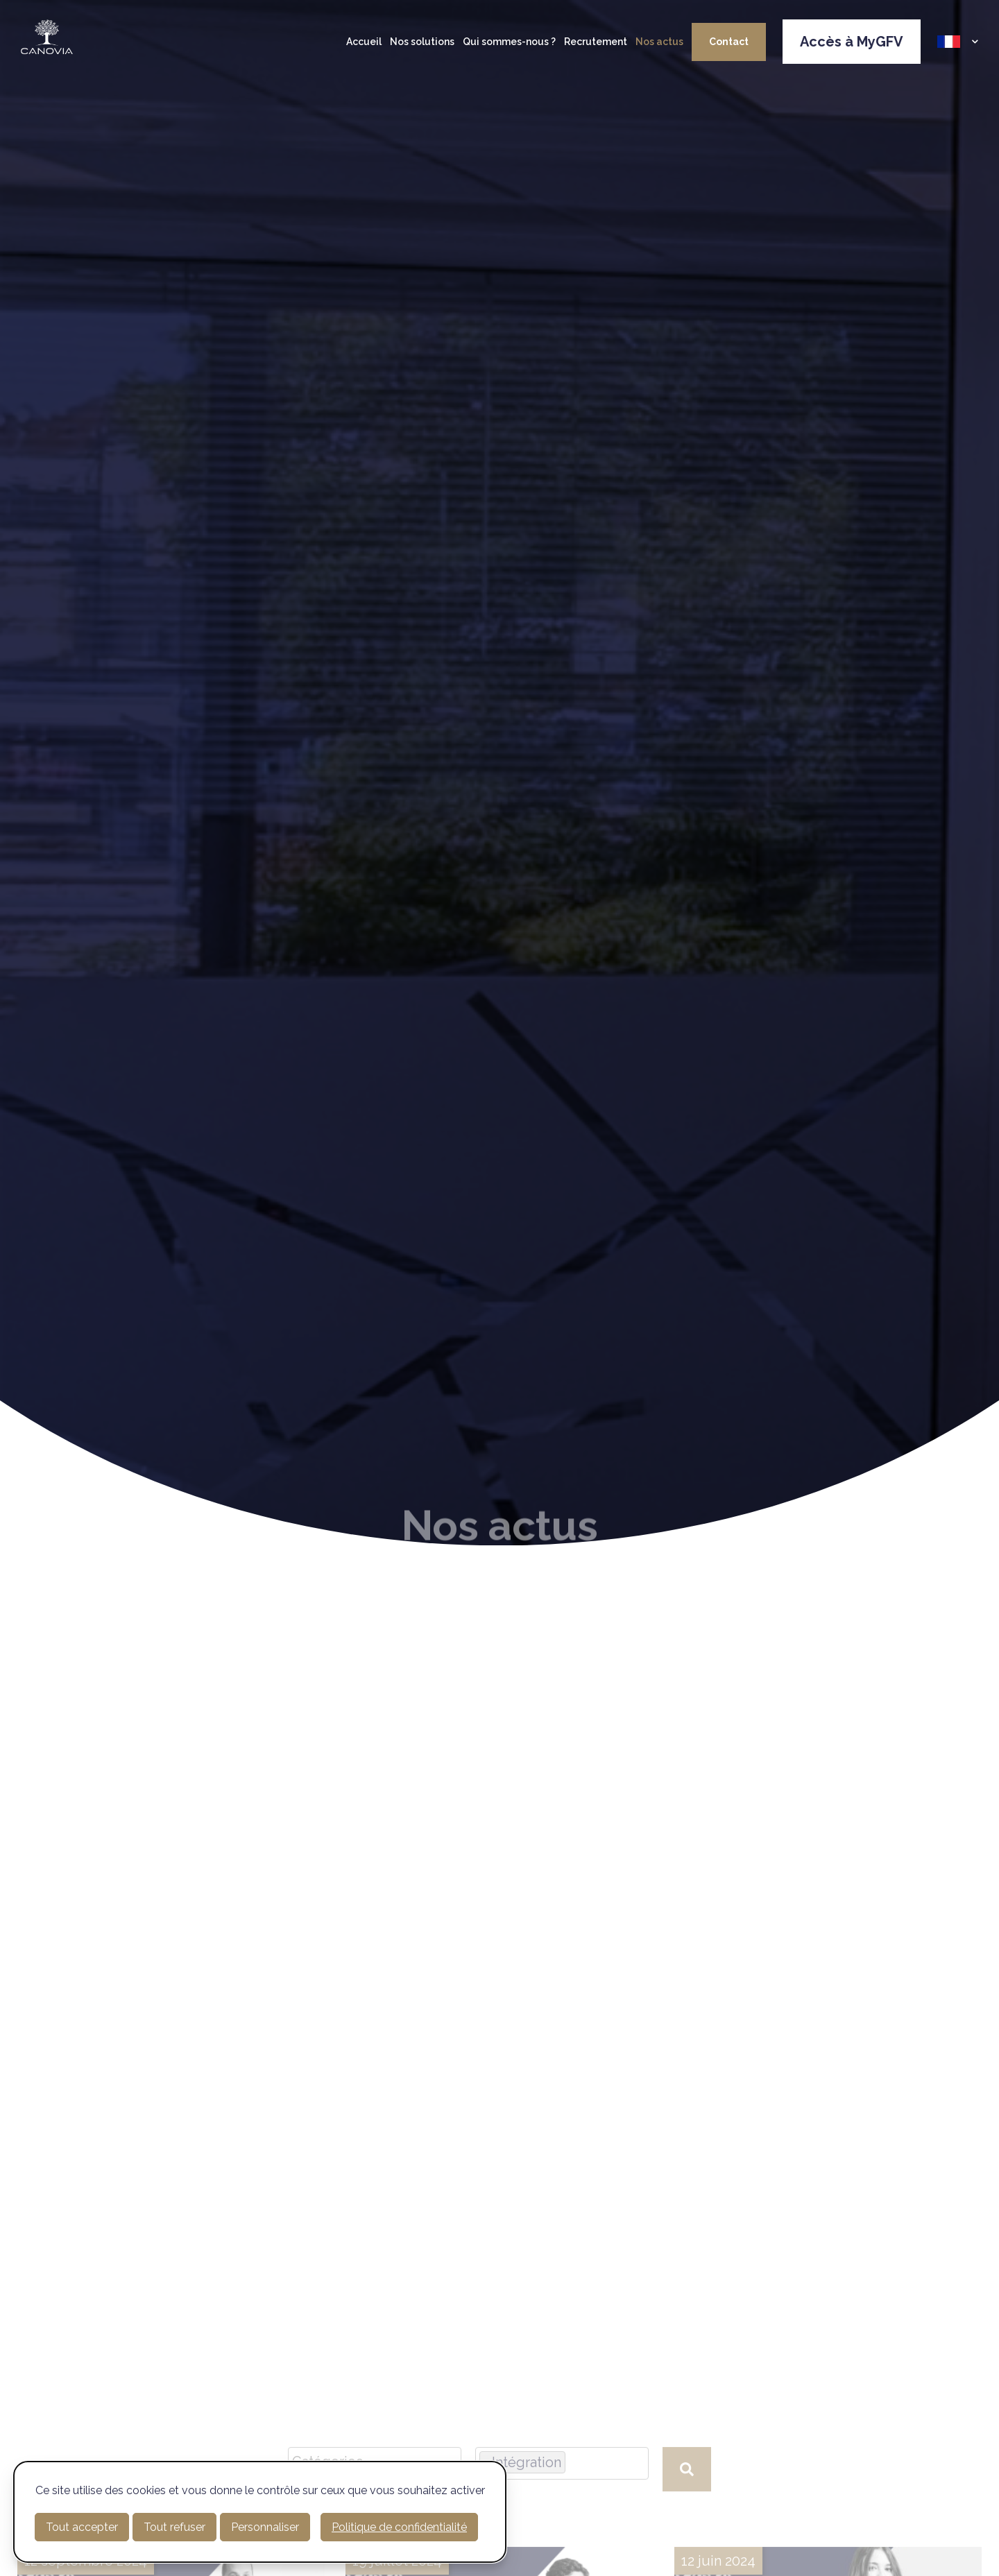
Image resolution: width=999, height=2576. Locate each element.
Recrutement (595, 41)
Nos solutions (422, 41)
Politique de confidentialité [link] (399, 2527)
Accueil (364, 41)
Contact (729, 41)
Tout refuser (174, 2527)
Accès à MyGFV (851, 41)
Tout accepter (82, 2527)
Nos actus (659, 41)
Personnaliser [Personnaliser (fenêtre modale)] (265, 2527)
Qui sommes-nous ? (509, 41)
